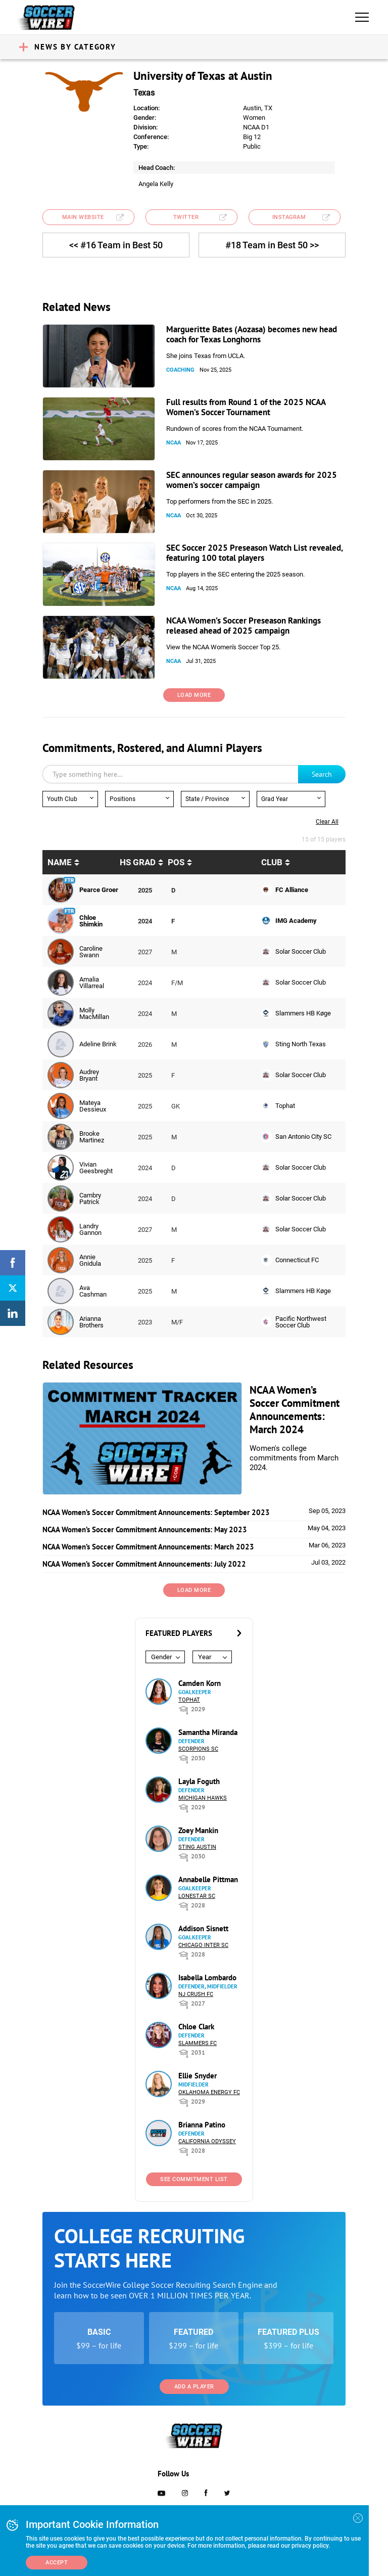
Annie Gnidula (90, 1260)
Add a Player (194, 2386)
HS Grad (138, 862)
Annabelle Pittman (208, 1879)
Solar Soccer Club (300, 951)
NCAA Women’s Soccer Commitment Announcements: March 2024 (295, 1409)
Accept (56, 2562)
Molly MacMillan (94, 1013)
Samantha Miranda (207, 1732)
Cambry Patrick (90, 1198)
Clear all (327, 821)
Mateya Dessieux (92, 1106)
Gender (161, 1657)
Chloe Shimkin (91, 921)
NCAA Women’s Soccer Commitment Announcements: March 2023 (148, 1546)
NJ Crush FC (195, 1994)
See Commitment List (194, 2179)
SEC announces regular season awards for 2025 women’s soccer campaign (251, 480)
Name (59, 862)
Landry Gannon (90, 1229)
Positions (122, 799)
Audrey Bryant (89, 1075)
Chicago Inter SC (203, 1945)
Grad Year (274, 799)
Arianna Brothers (91, 1322)
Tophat (285, 1105)
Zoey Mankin (198, 1830)
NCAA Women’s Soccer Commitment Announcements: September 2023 (156, 1512)
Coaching (180, 370)
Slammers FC (197, 2043)
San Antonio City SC (303, 1136)
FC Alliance (291, 890)
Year (204, 1657)
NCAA (173, 442)
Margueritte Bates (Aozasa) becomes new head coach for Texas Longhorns (251, 334)
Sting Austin (197, 1847)
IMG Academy (296, 920)
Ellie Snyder (197, 2075)
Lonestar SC (196, 1896)
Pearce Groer (98, 890)
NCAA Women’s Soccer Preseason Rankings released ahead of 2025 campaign (243, 625)
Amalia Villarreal (91, 982)
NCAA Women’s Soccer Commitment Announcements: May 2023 (144, 1529)
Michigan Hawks (202, 1798)
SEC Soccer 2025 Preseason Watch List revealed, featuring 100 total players (254, 552)
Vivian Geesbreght (96, 1168)
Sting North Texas (300, 1044)
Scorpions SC (198, 1749)
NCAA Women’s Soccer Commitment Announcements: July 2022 (144, 1564)
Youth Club (62, 799)
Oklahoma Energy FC (209, 2092)
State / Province (207, 799)
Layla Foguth (199, 1781)
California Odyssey (207, 2141)
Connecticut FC (297, 1260)
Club (271, 862)
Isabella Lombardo (207, 1977)
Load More (194, 695)
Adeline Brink (98, 1044)
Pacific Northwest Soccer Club (300, 1322)
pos (176, 862)
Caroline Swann (91, 952)
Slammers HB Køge (303, 1013)
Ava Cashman (93, 1291)
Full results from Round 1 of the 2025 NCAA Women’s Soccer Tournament (245, 407)
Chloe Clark (196, 2026)
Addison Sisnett (203, 1928)
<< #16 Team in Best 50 (116, 245)
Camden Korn (199, 1683)
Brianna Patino (201, 2124)
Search (322, 774)
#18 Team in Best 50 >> (272, 245)
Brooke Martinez (91, 1137)
